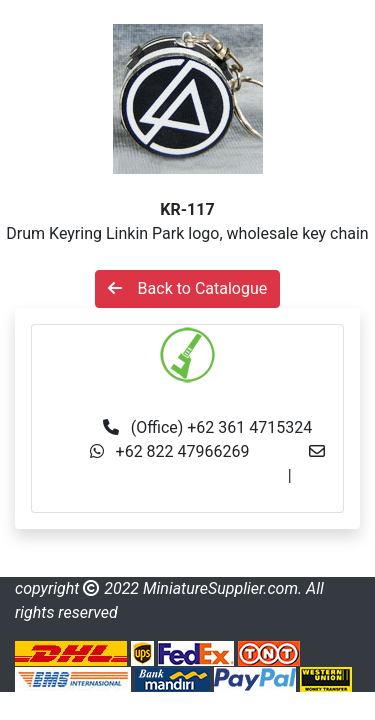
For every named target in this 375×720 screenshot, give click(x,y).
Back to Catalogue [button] (188, 288)
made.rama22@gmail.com (187, 499)
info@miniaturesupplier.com (185, 475)
